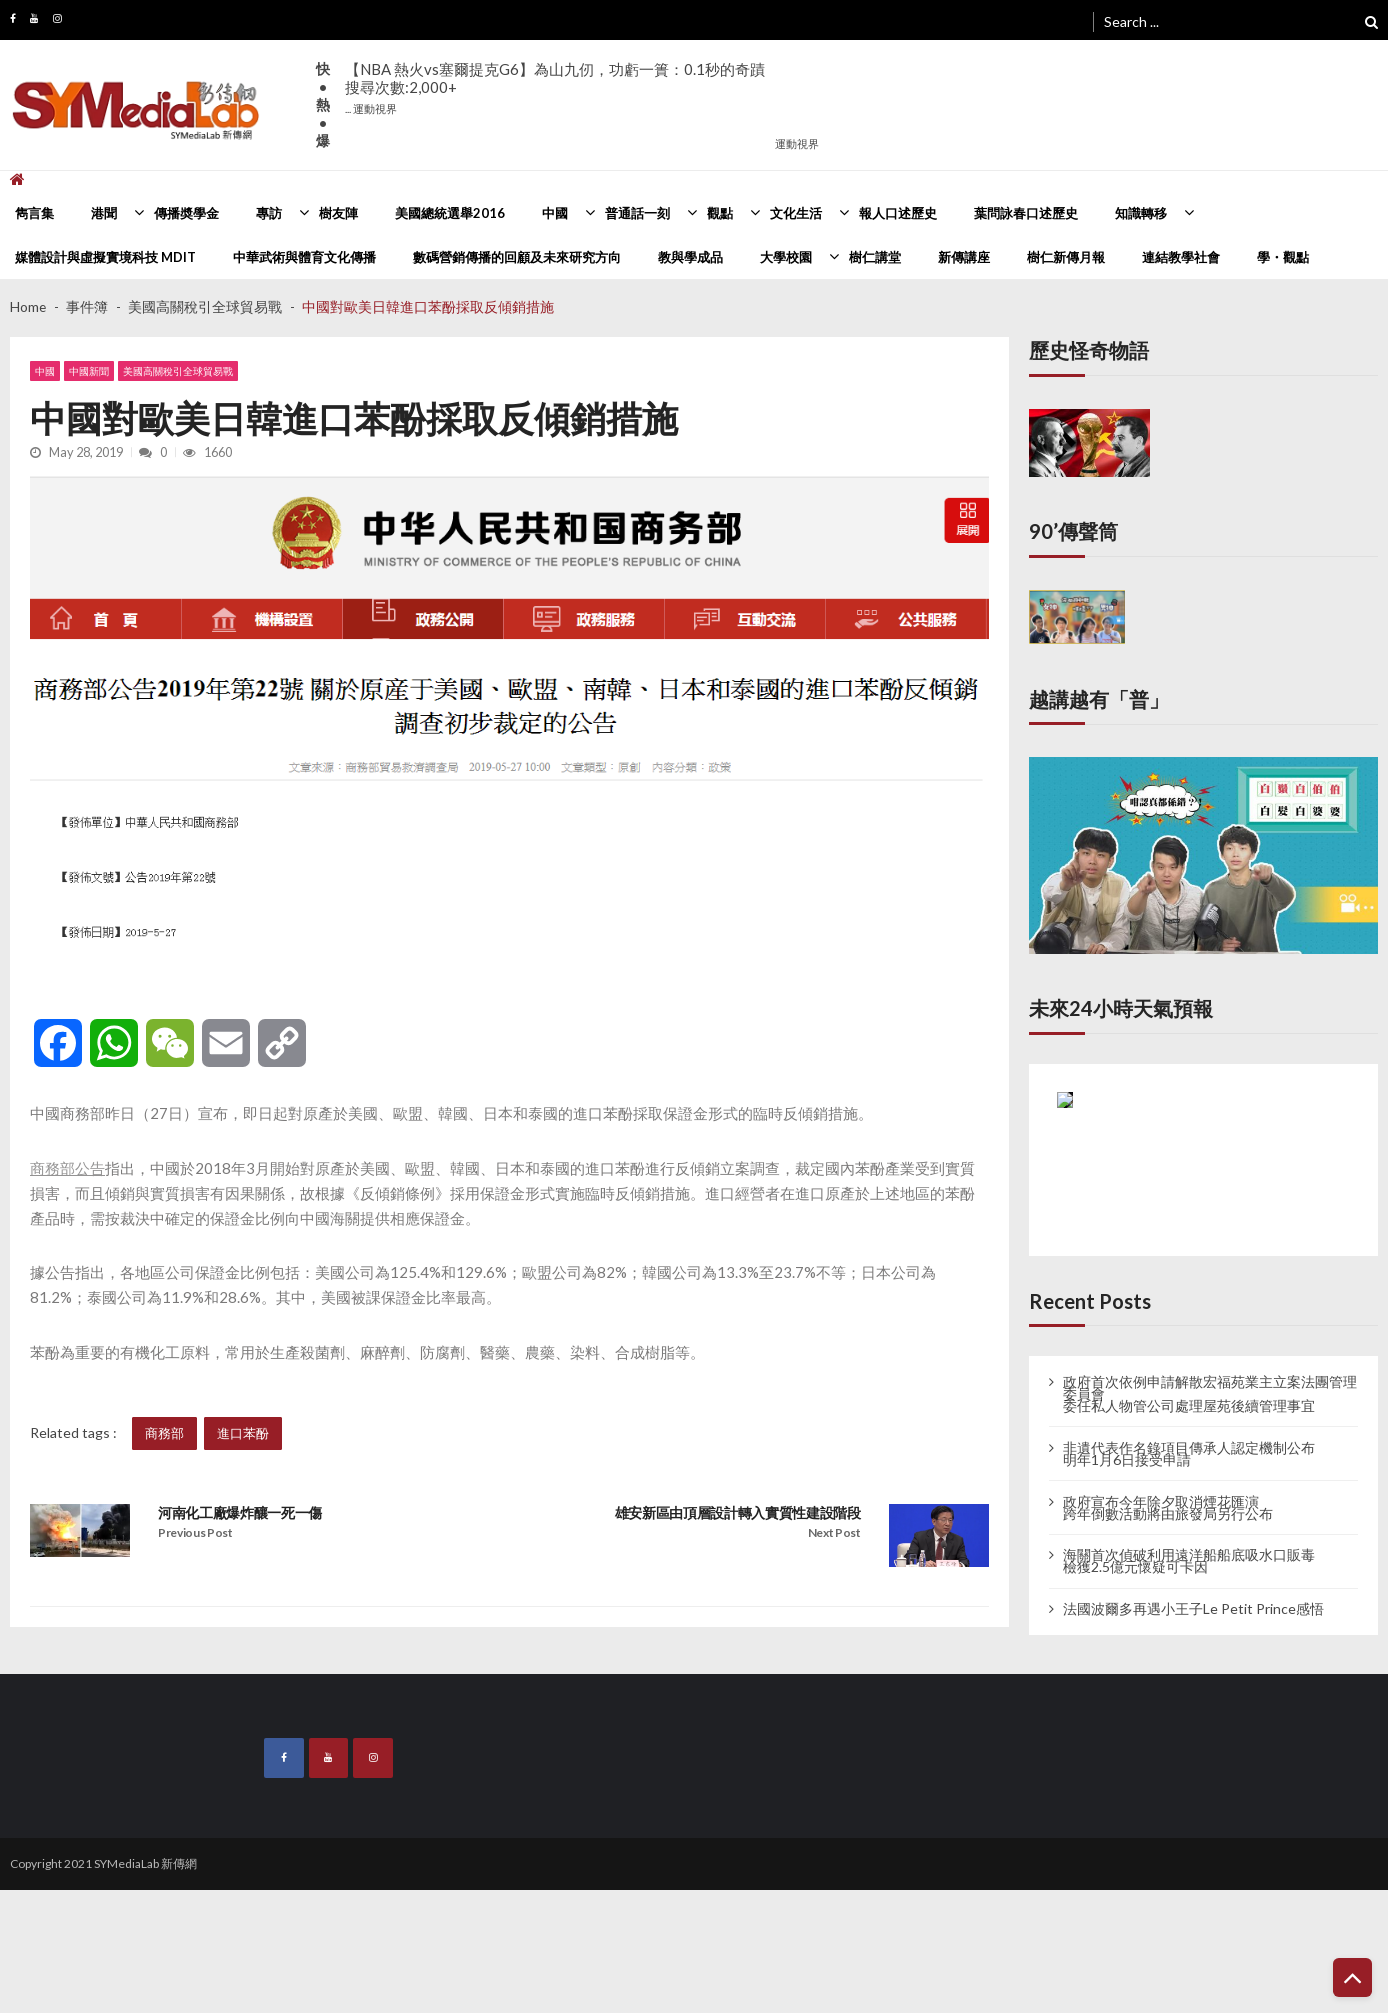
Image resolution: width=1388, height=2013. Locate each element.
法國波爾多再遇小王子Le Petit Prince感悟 (1193, 1609)
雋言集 (34, 213)
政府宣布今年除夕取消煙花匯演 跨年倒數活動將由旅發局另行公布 (1168, 1508)
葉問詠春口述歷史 (1026, 213)
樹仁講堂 (875, 257)
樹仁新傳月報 (1066, 257)
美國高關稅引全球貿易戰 (178, 371)
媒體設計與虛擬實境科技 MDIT (105, 257)
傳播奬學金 (186, 213)
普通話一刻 (637, 213)
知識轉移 (1141, 213)
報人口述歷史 (898, 213)
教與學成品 (690, 257)
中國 (555, 213)
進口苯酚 (243, 1433)
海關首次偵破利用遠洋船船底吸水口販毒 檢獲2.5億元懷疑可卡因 (1189, 1561)
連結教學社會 (1181, 257)
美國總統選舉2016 (450, 213)
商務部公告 (67, 1168)
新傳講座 (964, 257)
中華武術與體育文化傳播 (304, 257)
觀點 (720, 213)
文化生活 (796, 213)
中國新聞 (89, 371)
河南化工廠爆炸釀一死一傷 (240, 1512)
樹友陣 (338, 213)
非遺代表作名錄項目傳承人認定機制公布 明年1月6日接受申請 (1189, 1454)
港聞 (104, 213)
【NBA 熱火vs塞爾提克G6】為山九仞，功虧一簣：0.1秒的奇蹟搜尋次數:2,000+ (555, 87)
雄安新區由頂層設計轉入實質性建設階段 (738, 1512)
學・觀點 (1283, 257)
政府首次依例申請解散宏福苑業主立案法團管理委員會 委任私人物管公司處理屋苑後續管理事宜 (1210, 1394)
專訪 (269, 213)
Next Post (834, 1532)
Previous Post (195, 1532)
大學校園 (786, 257)
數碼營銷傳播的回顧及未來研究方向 (517, 257)
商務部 (164, 1433)
